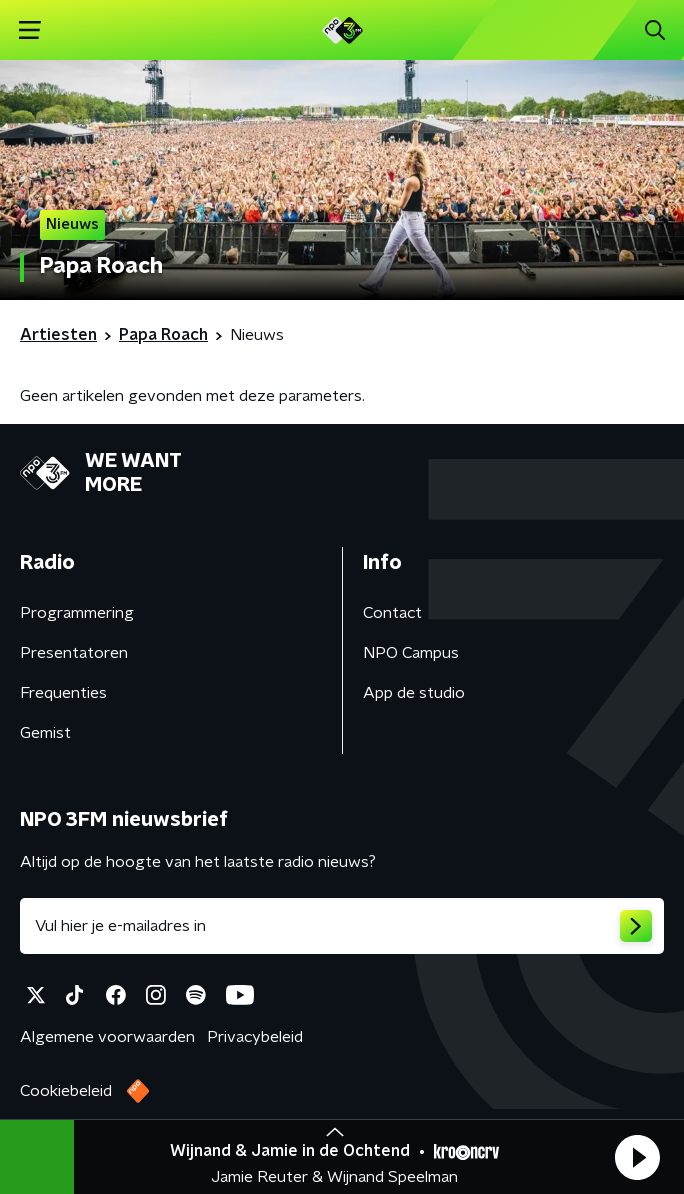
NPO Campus (411, 653)
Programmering (77, 613)
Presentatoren (74, 653)
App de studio (414, 693)
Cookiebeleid (66, 1091)
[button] (637, 1157)
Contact (392, 613)
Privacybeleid (255, 1037)
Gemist (45, 733)
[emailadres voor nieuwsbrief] (342, 926)
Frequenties (63, 693)
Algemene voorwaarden (107, 1037)
